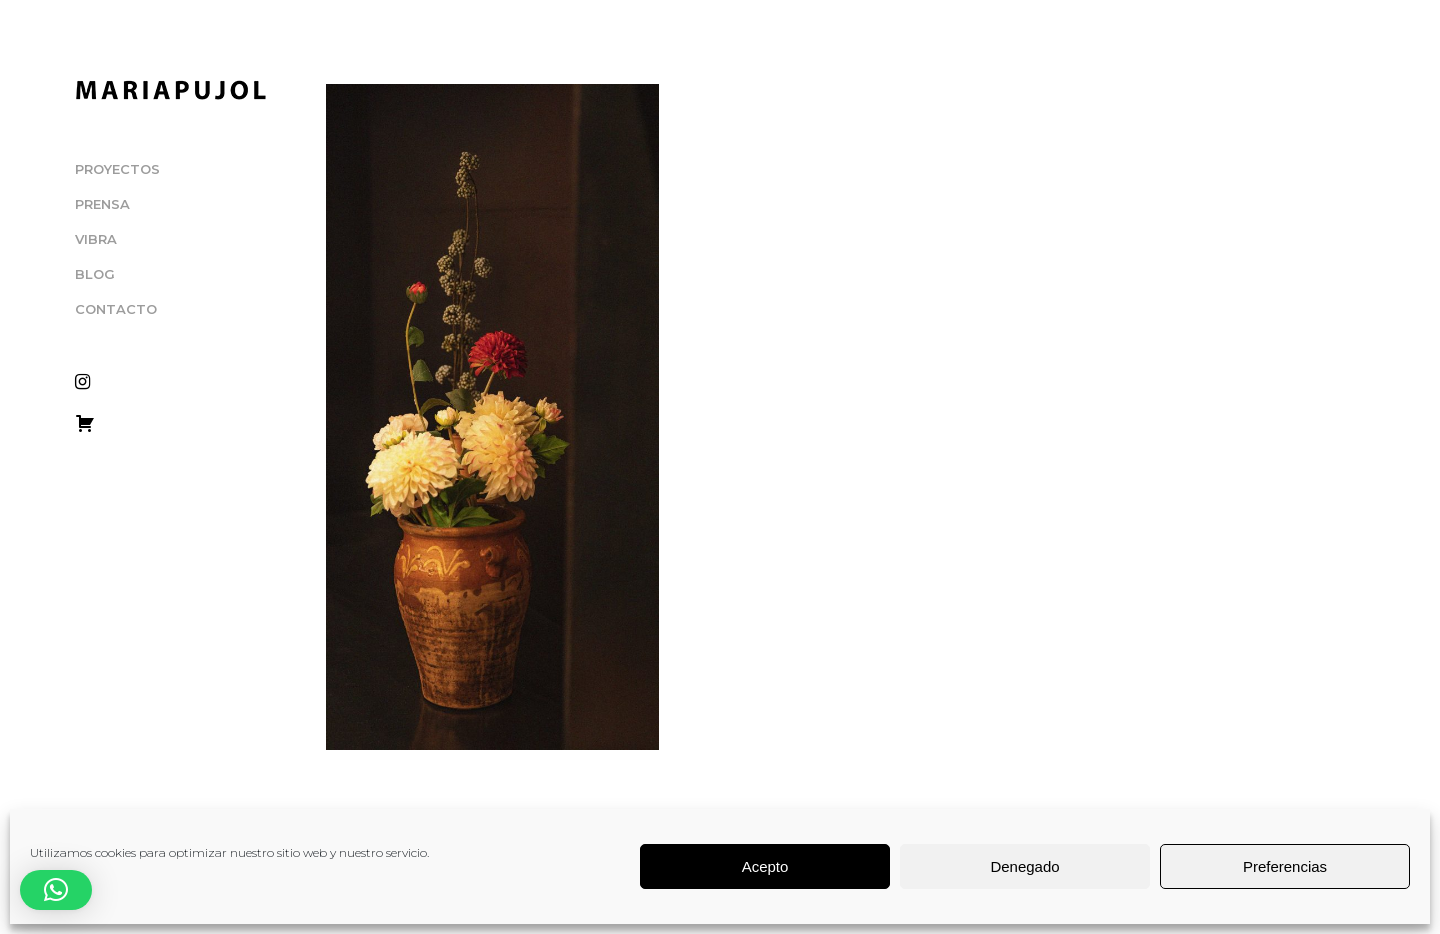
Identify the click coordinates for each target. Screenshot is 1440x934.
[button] (56, 890)
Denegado (1024, 866)
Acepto (765, 866)
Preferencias (1285, 866)
